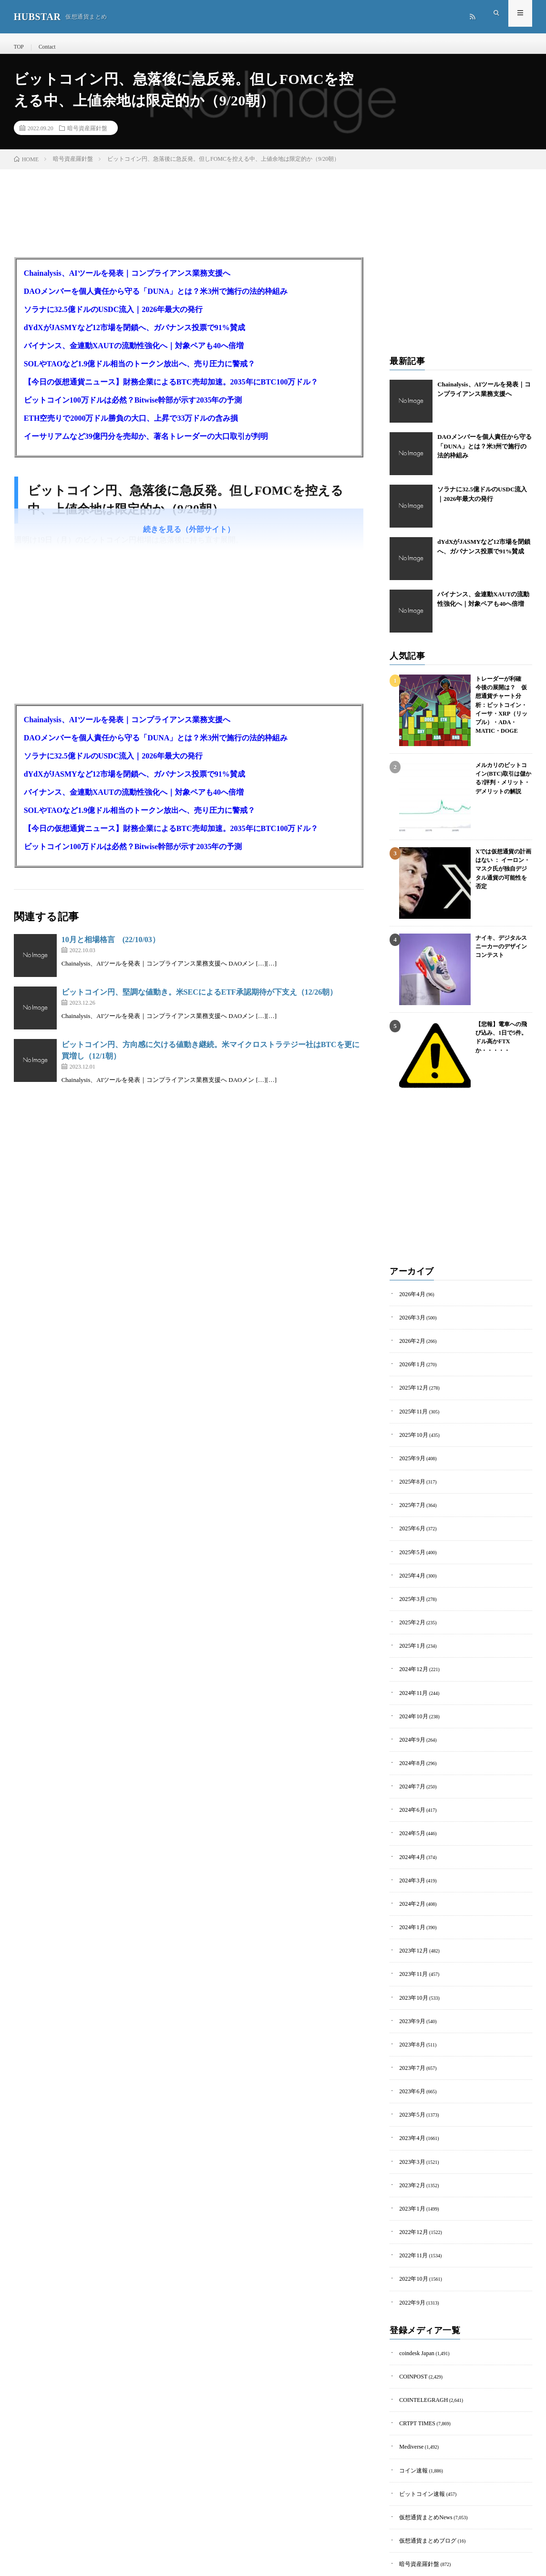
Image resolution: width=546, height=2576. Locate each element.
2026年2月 (410, 1346)
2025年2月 (410, 1609)
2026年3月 (410, 1324)
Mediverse (409, 2382)
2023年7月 (410, 2026)
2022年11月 (411, 2201)
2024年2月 (410, 1872)
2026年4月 (410, 1302)
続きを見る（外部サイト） (189, 538)
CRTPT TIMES (414, 2360)
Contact (44, 46)
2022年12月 (411, 2179)
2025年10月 (411, 1433)
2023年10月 (411, 1960)
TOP (18, 46)
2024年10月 (411, 1697)
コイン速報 (411, 2404)
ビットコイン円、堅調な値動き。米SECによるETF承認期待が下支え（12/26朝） (200, 1001)
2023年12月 (411, 1916)
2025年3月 (410, 1587)
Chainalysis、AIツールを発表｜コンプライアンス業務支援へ (127, 282)
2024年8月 (410, 1741)
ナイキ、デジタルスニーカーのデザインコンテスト (501, 953)
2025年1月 (410, 1631)
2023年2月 (410, 2136)
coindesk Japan (413, 2294)
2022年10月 (411, 2223)
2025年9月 (410, 1455)
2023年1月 (410, 2158)
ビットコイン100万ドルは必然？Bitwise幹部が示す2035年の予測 (133, 409)
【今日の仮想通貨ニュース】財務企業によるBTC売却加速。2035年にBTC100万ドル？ (171, 390)
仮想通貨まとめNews (421, 2448)
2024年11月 (411, 1675)
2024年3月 (410, 1850)
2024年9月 (410, 1719)
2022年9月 (410, 2245)
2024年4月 (410, 1828)
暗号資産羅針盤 (87, 136)
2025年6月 (410, 1521)
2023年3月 (410, 2114)
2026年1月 (410, 1368)
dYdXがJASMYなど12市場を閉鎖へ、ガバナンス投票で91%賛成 (134, 336)
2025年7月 (410, 1499)
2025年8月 (410, 1477)
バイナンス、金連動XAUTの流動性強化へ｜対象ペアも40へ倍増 (134, 354)
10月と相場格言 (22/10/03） (111, 948)
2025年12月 (411, 1389)
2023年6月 (410, 2048)
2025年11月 (411, 1411)
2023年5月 (410, 2070)
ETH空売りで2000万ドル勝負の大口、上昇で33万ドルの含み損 (131, 427)
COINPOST (410, 2316)
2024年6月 (410, 1784)
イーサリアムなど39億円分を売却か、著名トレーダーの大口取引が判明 (146, 445)
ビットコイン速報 (418, 2426)
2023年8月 (410, 2004)
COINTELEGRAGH (419, 2338)
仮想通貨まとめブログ (423, 2470)
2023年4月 (410, 2092)
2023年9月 (410, 1982)
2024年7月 (410, 1763)
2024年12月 (411, 1653)
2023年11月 (411, 1938)
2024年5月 (410, 1806)
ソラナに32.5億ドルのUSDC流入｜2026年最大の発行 (113, 318)
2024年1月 (410, 1894)
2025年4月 (410, 1565)
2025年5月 (410, 1543)
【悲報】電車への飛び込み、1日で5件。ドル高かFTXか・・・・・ (501, 1039)
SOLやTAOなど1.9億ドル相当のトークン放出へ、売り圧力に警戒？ (140, 372)
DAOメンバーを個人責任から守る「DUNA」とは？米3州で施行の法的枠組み (156, 300)
